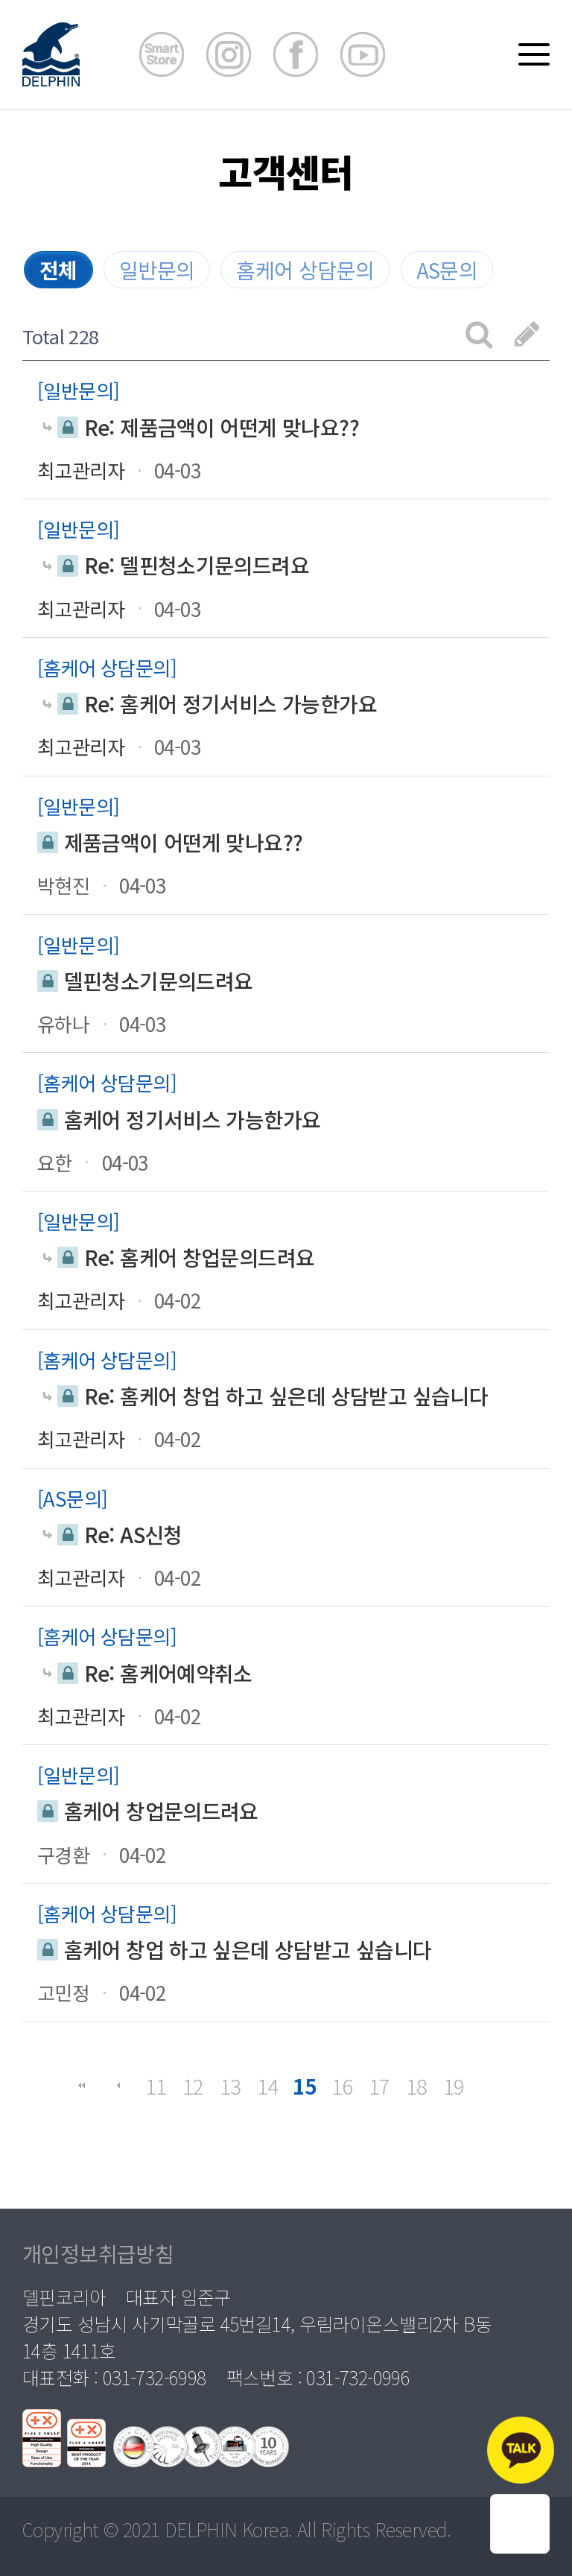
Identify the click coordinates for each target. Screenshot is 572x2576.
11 (156, 2086)
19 (454, 2086)
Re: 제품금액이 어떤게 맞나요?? (201, 427)
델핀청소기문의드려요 (145, 981)
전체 (58, 270)
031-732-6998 (154, 2377)
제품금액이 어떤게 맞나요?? (170, 842)
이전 (118, 2085)
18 (417, 2086)
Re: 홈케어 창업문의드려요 (179, 1257)
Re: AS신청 (112, 1534)
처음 (81, 2085)
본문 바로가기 (0, 0)
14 (268, 2086)
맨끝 (490, 2085)
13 (230, 2086)
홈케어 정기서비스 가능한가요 (179, 1119)
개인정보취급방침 (98, 2253)
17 (379, 2086)
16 (342, 2086)
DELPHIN (201, 2529)
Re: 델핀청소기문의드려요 (176, 565)
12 (193, 2086)
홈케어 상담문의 (305, 270)
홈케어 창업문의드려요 (147, 1811)
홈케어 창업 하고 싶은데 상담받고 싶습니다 (234, 1949)
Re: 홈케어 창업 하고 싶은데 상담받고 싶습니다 (266, 1396)
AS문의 (447, 270)
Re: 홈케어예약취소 (147, 1673)
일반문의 (157, 270)
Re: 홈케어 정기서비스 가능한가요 (210, 703)
